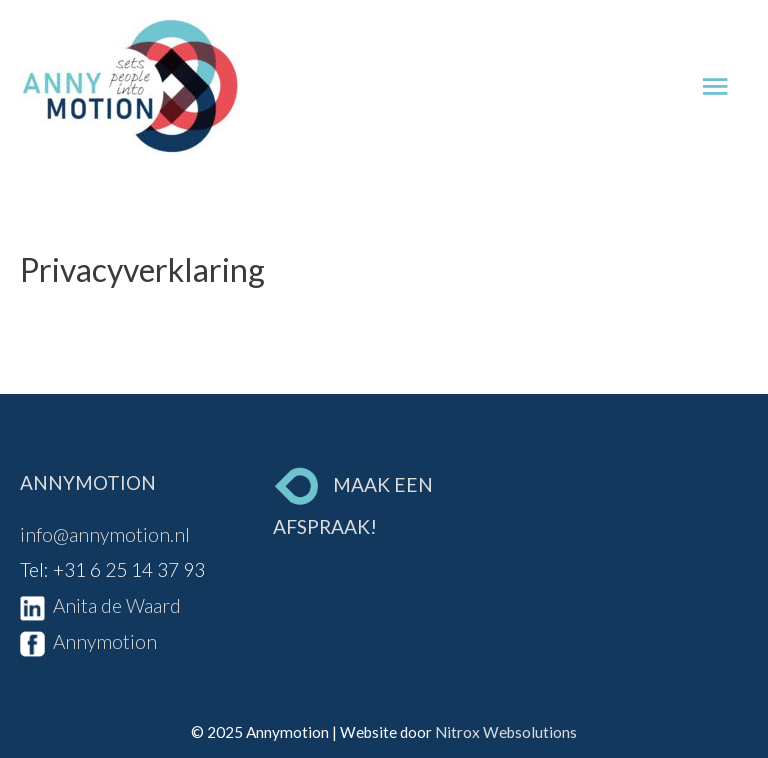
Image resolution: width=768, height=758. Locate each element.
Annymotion (88, 641)
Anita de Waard (100, 605)
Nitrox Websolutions (506, 732)
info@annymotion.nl (105, 534)
